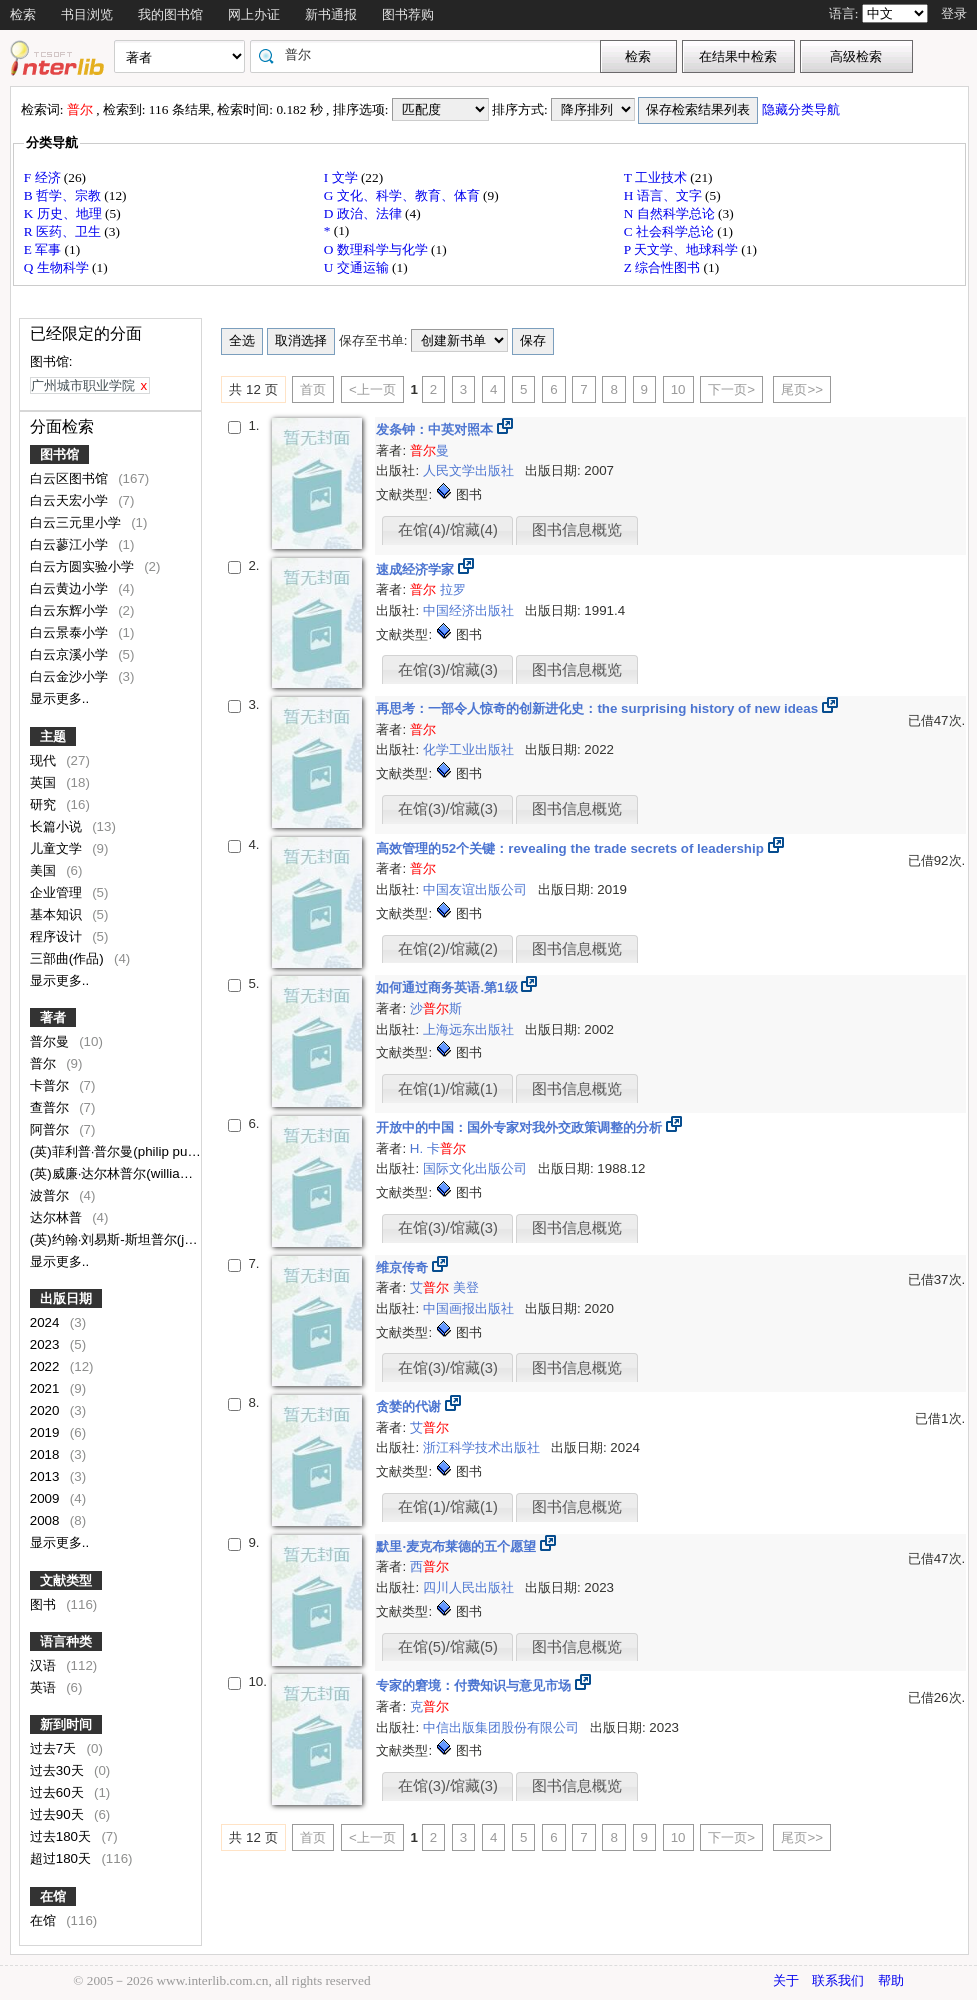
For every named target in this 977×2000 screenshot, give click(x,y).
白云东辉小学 (71, 610)
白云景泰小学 (71, 632)
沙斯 (436, 1008)
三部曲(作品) (69, 958)
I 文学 (342, 177)
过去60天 (59, 1792)
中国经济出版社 (470, 610)
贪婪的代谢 (410, 1406)
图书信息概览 (577, 530)
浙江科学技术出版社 (483, 1447)
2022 (46, 1366)
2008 (46, 1520)
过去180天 (62, 1836)
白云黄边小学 (71, 588)
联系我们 (838, 1980)
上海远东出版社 (470, 1029)
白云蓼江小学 (71, 544)
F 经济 (44, 177)
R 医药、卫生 (64, 231)
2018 (46, 1454)
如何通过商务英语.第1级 (448, 987)
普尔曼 (51, 1041)
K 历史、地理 (64, 213)
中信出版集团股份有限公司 (503, 1727)
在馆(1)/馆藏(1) (448, 1089)
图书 (45, 1604)
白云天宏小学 (71, 500)
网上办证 (254, 14)
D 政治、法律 (364, 213)
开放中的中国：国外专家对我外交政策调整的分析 (521, 1127)
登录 (954, 13)
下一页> (731, 389)
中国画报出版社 (470, 1308)
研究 (45, 804)
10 (678, 389)
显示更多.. (59, 698)
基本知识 (58, 914)
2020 (46, 1410)
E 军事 (44, 249)
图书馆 (59, 454)
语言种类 (66, 1641)
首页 (313, 389)
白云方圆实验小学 (84, 566)
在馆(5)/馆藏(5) (448, 1647)
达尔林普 (58, 1217)
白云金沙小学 (71, 676)
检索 (23, 14)
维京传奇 (404, 1267)
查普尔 (51, 1107)
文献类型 (66, 1580)
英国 (45, 782)
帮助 (891, 1980)
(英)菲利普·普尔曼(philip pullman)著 (135, 1151)
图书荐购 (408, 14)
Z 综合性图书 (664, 267)
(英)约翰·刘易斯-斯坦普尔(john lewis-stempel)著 (171, 1239)
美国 (45, 870)
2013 (46, 1476)
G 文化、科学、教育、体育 (403, 195)
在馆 (53, 1896)
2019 (46, 1432)
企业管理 (58, 892)
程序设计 (58, 936)
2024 (46, 1322)
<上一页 (372, 389)
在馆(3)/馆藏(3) (448, 670)
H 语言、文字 (664, 195)
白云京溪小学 (71, 654)
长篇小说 (58, 826)
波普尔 (51, 1195)
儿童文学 (58, 848)
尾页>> (802, 389)
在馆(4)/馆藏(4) (448, 530)
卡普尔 (51, 1085)
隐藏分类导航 (802, 109)
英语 (45, 1687)
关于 (786, 1980)
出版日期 (66, 1298)
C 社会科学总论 (671, 231)
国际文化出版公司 (477, 1168)
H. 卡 (438, 1148)
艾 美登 (444, 1287)
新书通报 (331, 14)
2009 (46, 1498)
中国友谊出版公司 (477, 889)
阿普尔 (51, 1129)
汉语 (45, 1665)
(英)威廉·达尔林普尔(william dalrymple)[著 (153, 1173)
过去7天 (55, 1748)
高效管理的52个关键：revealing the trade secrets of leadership (571, 848)
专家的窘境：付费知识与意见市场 (475, 1685)
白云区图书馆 (71, 478)
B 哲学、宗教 (64, 195)
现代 (45, 760)
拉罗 (453, 589)
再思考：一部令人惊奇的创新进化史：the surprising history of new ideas (598, 708)
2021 (46, 1388)
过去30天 (59, 1770)
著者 (53, 1017)
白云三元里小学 (77, 522)
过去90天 (59, 1814)
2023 (46, 1344)
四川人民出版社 (470, 1587)
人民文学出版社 (470, 470)
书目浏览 (87, 14)
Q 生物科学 (58, 267)
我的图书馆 (170, 14)
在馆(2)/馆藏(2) (448, 949)
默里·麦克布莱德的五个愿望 (457, 1546)
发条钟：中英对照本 (436, 429)
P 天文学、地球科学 (683, 249)
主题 (53, 736)
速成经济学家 (417, 569)
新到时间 (66, 1724)
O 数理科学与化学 (377, 249)
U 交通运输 (358, 267)
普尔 (45, 1063)
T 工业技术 (657, 177)
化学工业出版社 (470, 749)
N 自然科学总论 (671, 213)
